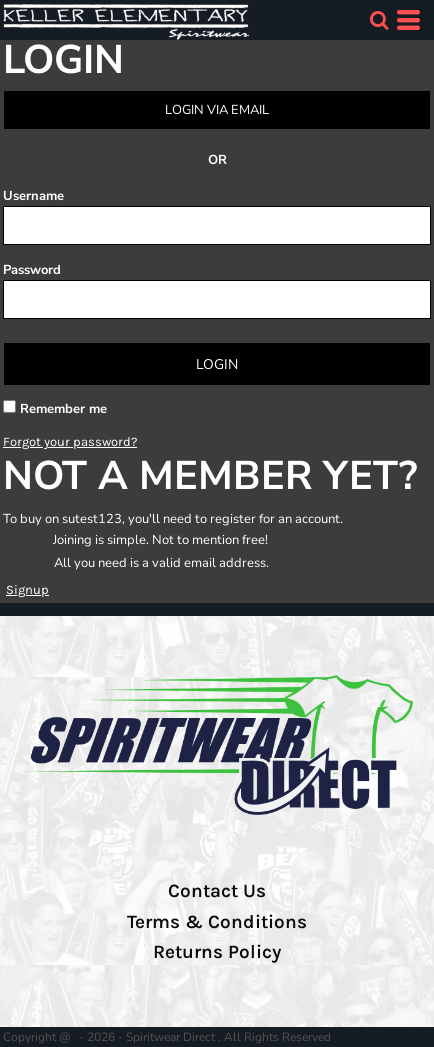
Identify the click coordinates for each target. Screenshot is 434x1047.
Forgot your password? (70, 441)
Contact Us (217, 891)
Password (32, 270)
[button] (379, 20)
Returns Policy (217, 952)
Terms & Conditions (217, 922)
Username (33, 196)
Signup (27, 589)
